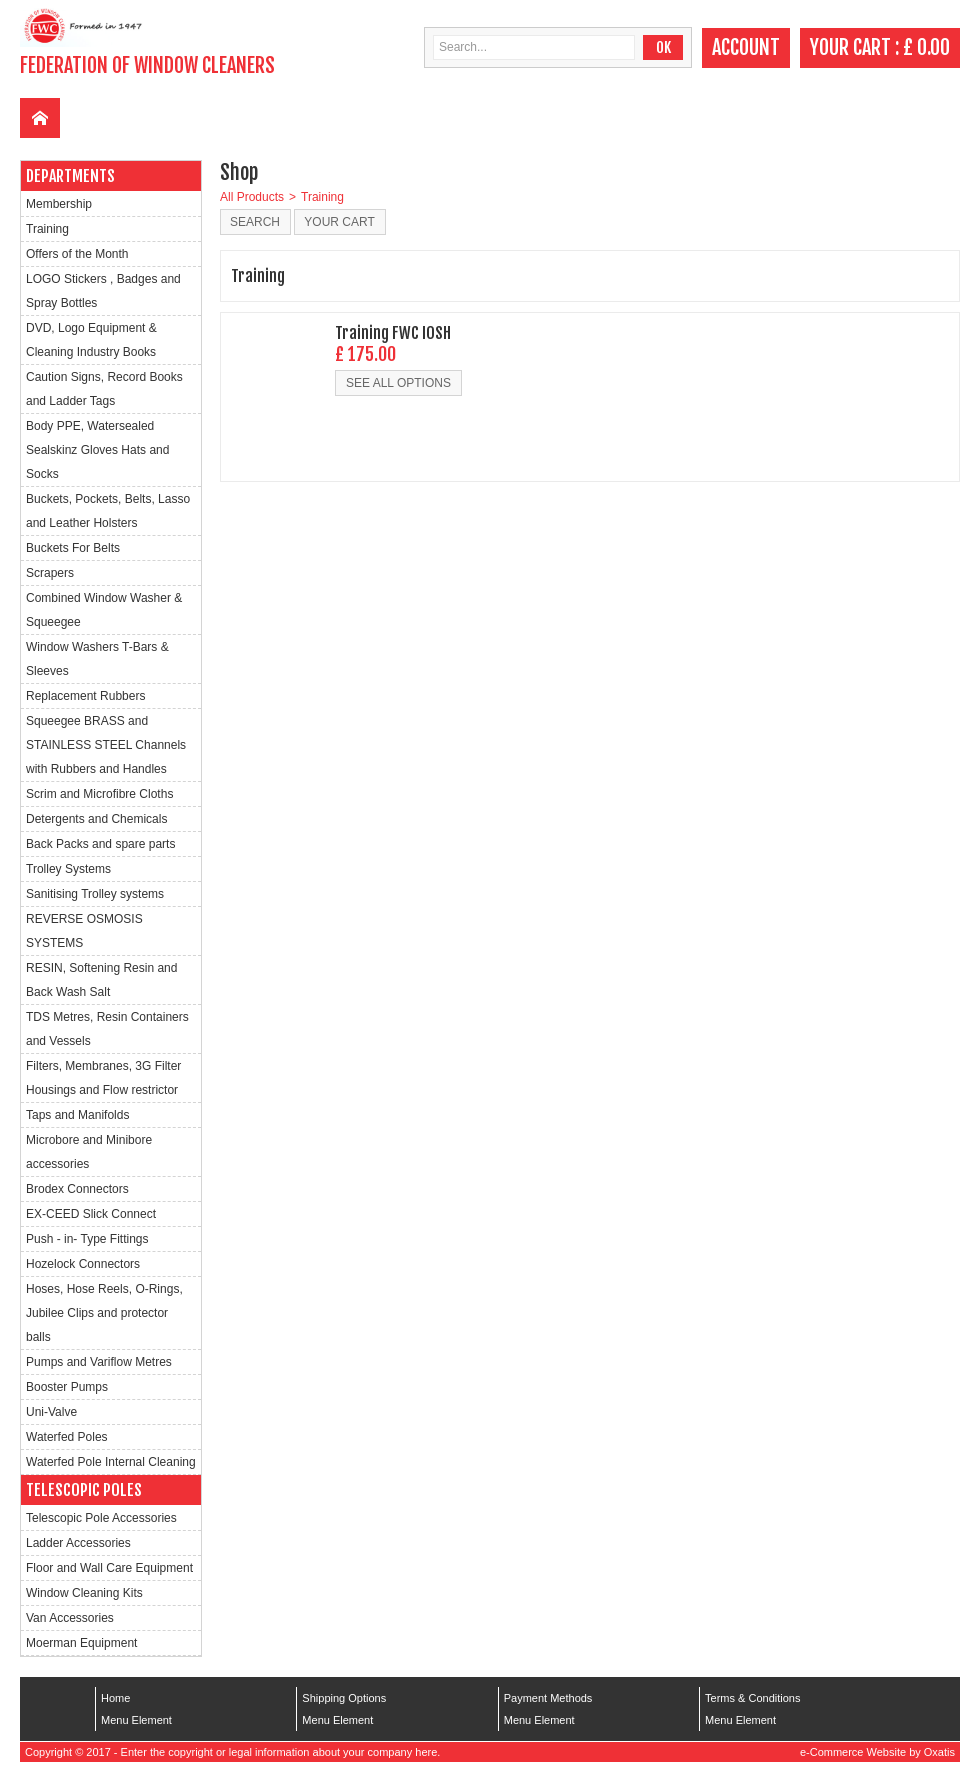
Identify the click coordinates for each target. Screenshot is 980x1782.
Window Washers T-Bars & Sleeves (97, 659)
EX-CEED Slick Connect (91, 1214)
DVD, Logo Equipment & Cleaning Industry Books (91, 340)
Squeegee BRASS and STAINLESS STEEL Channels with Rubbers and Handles (106, 745)
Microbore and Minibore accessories (89, 1152)
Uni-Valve (51, 1412)
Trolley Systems (68, 869)
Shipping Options (344, 1698)
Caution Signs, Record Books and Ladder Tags (104, 389)
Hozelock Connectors (83, 1264)
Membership (59, 204)
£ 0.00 (926, 47)
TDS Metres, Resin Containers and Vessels (107, 1029)
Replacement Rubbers (85, 696)
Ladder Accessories (78, 1543)
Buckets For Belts (73, 548)
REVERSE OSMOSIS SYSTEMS (84, 931)
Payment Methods (548, 1698)
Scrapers (50, 573)
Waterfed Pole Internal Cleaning (111, 1462)
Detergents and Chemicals (96, 819)
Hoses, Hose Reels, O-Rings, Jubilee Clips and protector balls (104, 1313)
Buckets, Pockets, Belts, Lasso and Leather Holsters (108, 511)
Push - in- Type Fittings (87, 1239)
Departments (70, 176)
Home (115, 1698)
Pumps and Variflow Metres (99, 1362)
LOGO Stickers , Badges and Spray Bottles (103, 291)
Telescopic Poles (84, 1490)
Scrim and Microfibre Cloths (99, 794)
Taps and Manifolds (77, 1115)
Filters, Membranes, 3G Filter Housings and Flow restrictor (103, 1078)
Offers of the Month (77, 254)
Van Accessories (70, 1618)
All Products (252, 197)
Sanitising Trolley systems (95, 894)
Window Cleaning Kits (84, 1593)
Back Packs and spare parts (100, 844)
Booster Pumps (67, 1387)
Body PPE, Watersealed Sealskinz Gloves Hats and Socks (97, 450)
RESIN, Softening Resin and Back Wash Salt (101, 980)
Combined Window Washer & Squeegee (104, 610)
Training (47, 229)
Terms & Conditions (752, 1698)
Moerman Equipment (81, 1643)
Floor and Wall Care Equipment (109, 1568)
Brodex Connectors (77, 1189)
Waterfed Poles (67, 1437)
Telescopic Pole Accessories (101, 1518)
